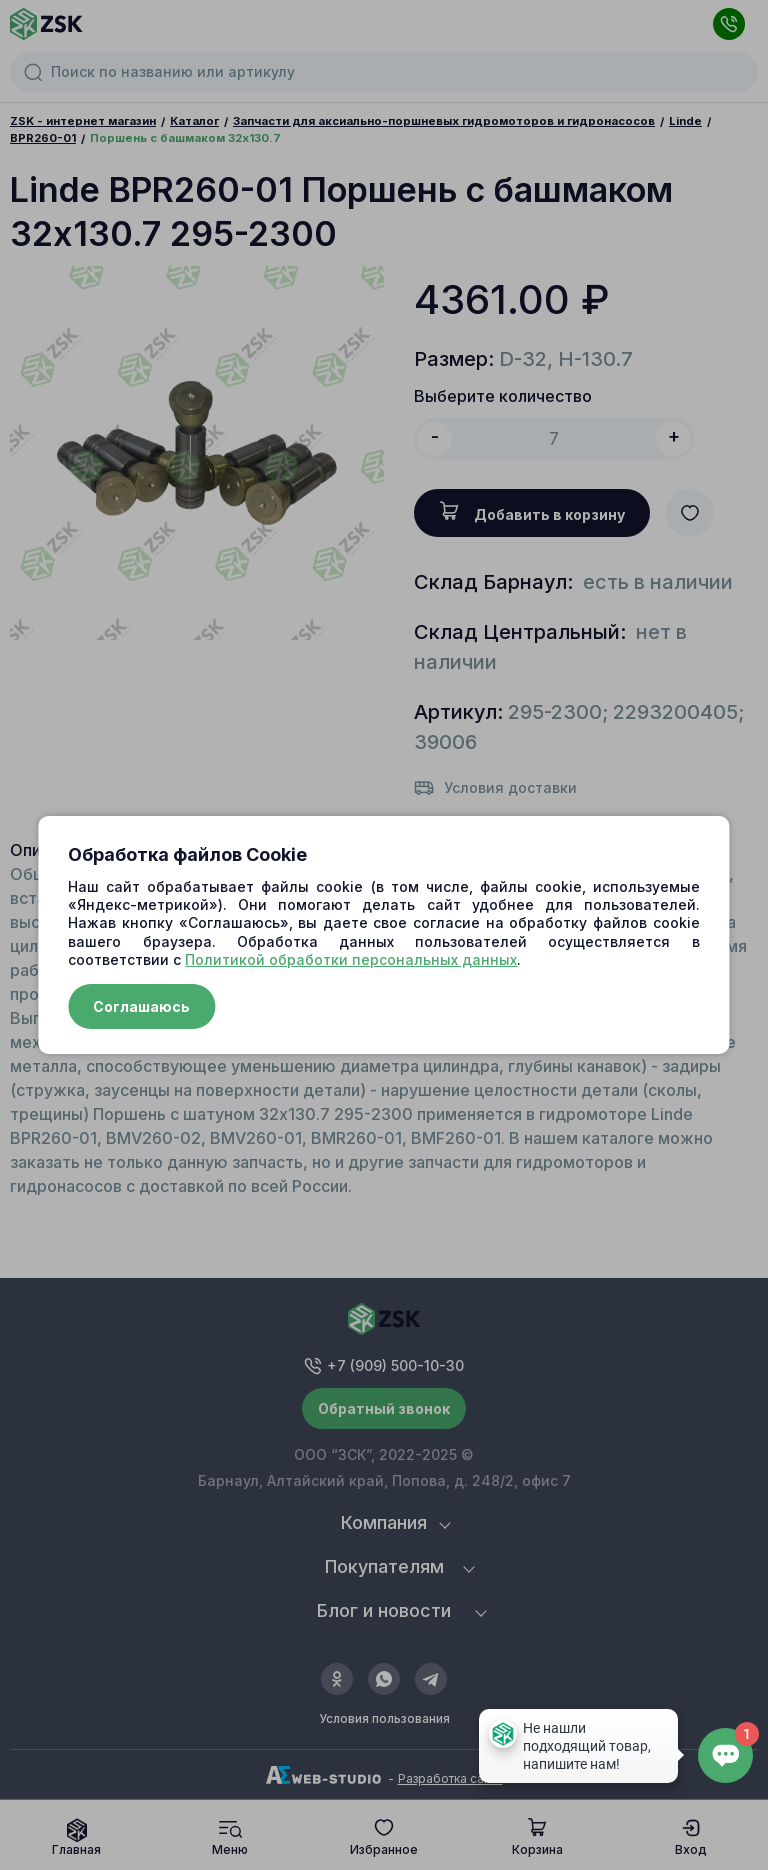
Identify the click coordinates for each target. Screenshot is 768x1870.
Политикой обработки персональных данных (351, 959)
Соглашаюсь (141, 1006)
